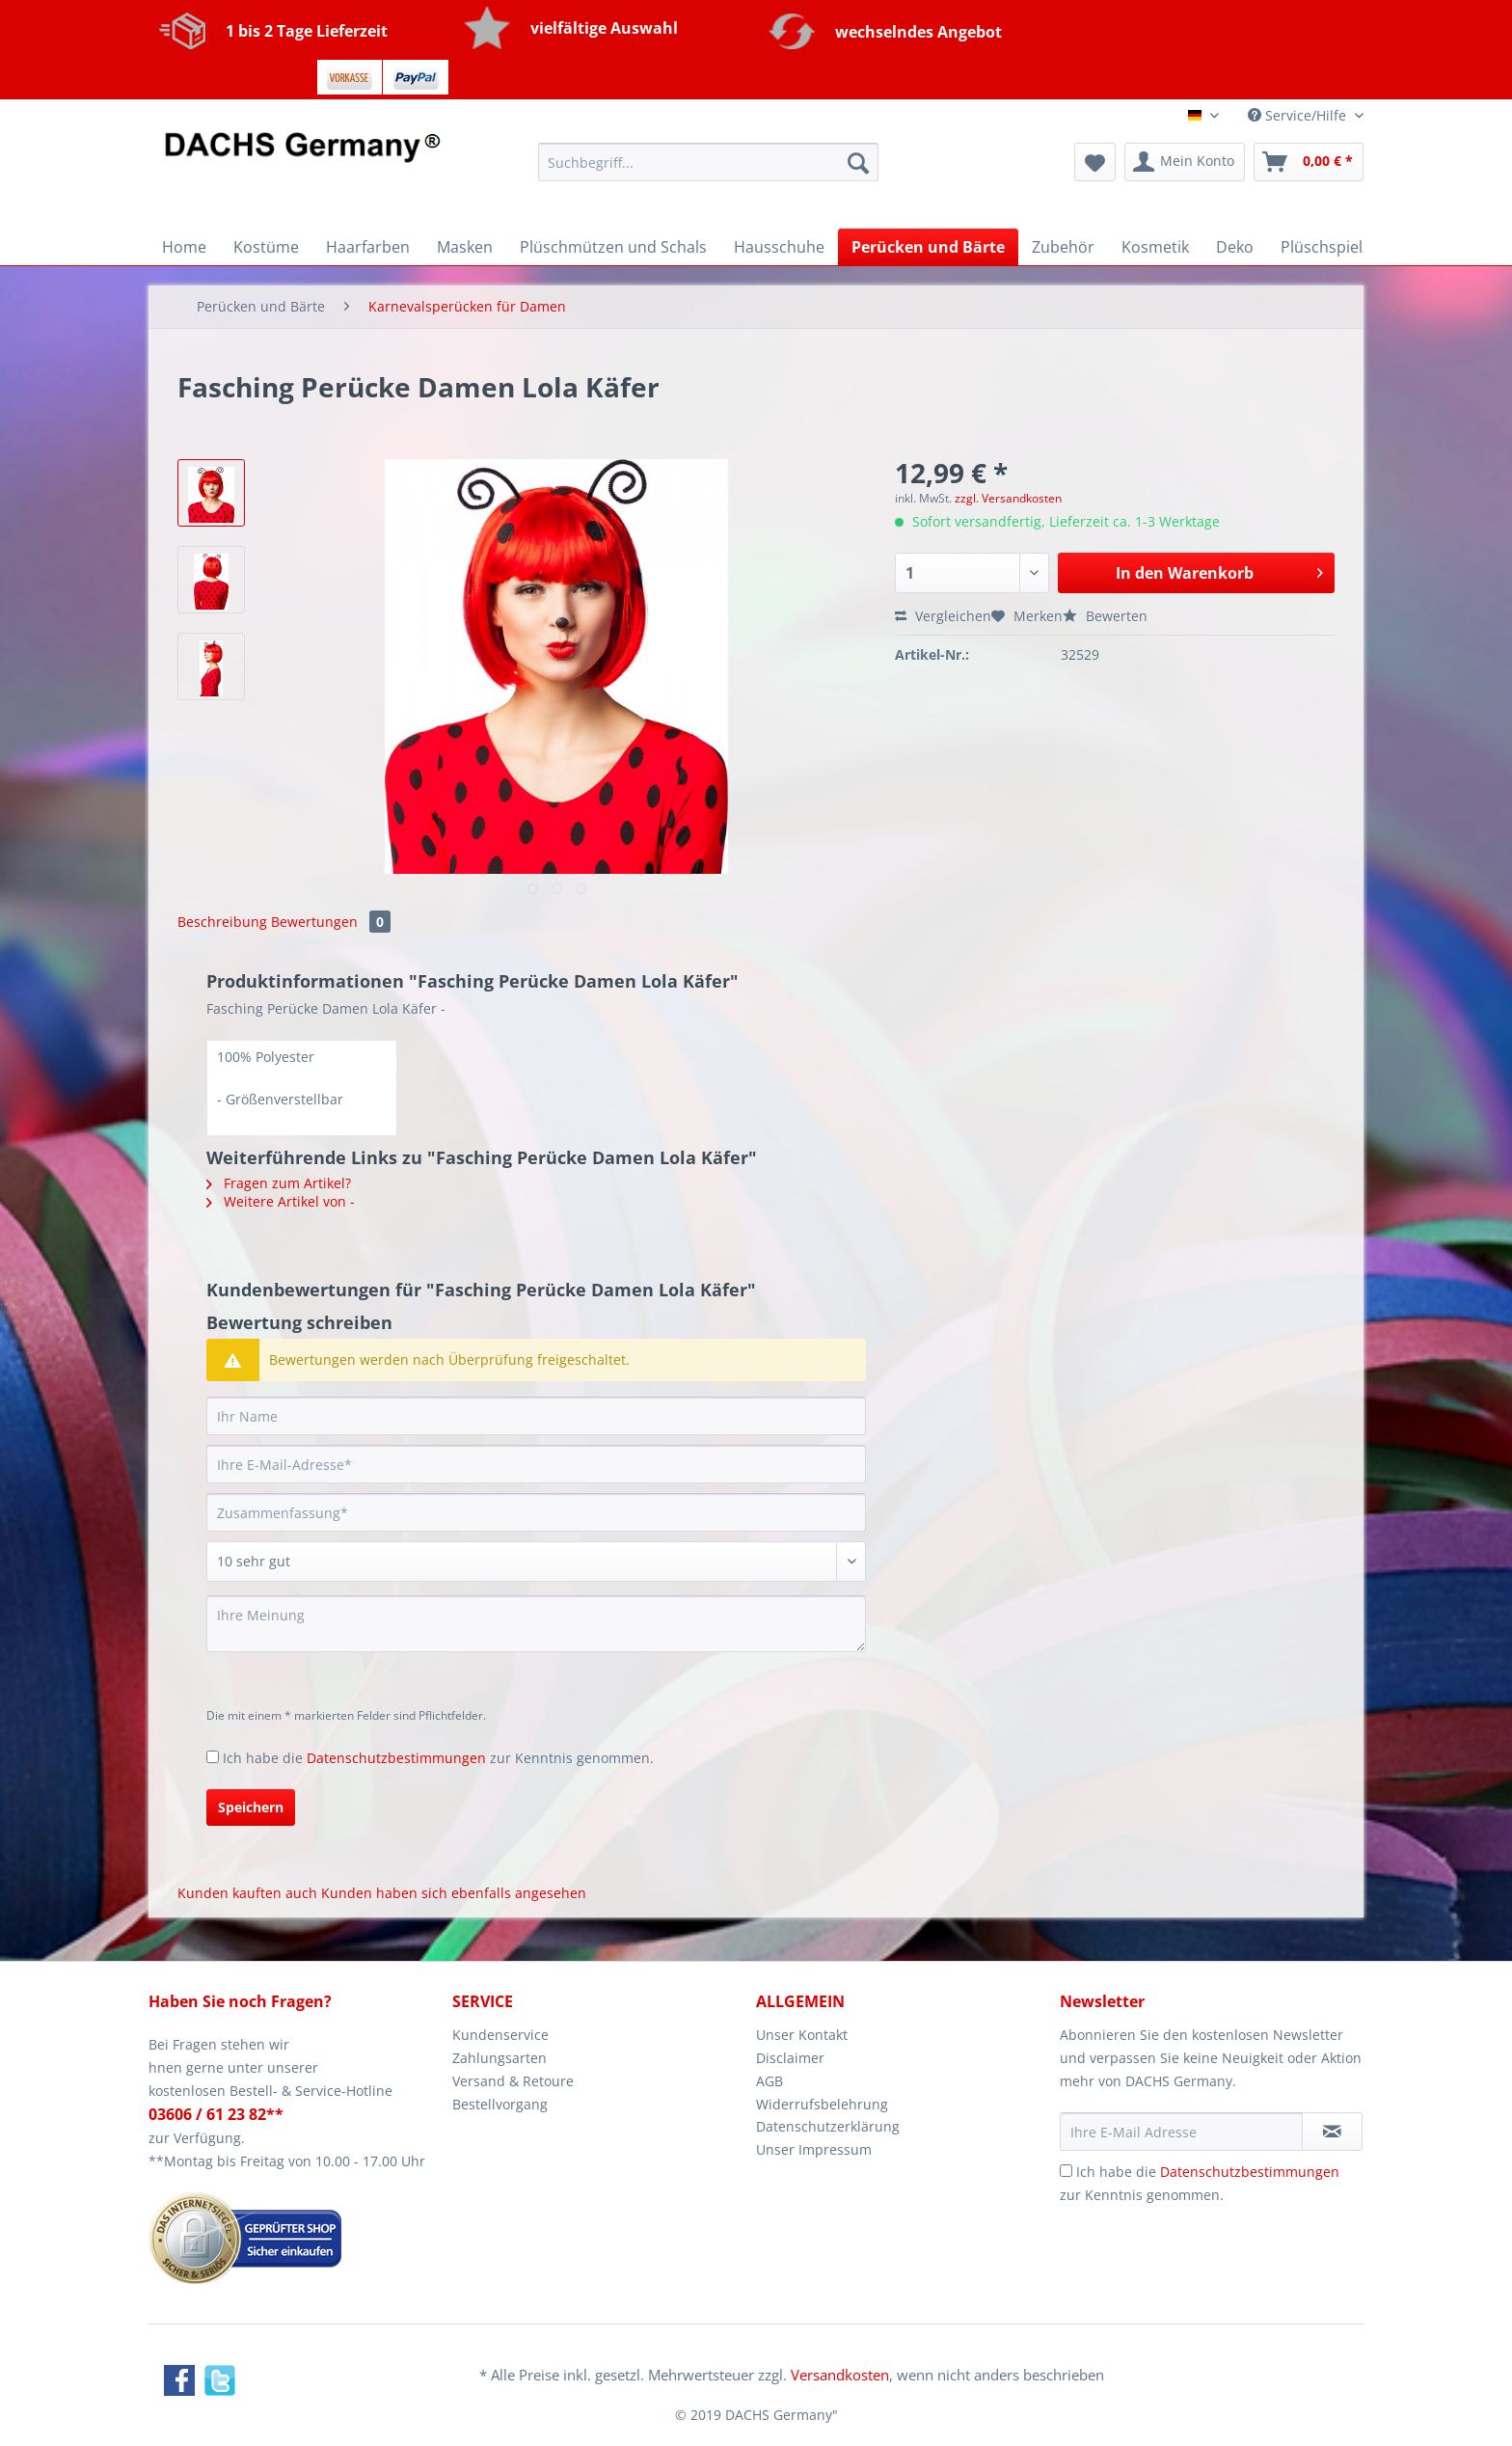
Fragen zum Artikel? (278, 1183)
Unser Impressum (814, 2149)
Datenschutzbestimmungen (396, 1758)
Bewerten (1105, 616)
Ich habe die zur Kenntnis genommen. (438, 1758)
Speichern (251, 1807)
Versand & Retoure (513, 2081)
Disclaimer (790, 2058)
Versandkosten (840, 2374)
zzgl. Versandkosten (1008, 498)
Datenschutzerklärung (828, 2126)
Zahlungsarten (499, 2058)
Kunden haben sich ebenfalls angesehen (453, 1893)
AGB (769, 2081)
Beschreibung (222, 921)
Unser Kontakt (802, 2034)
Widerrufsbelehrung (822, 2104)
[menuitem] (708, 171)
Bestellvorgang (500, 2104)
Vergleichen (943, 616)
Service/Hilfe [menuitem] (1299, 115)
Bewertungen (331, 921)
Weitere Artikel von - (280, 1201)
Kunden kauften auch (247, 1893)
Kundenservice (500, 2034)
